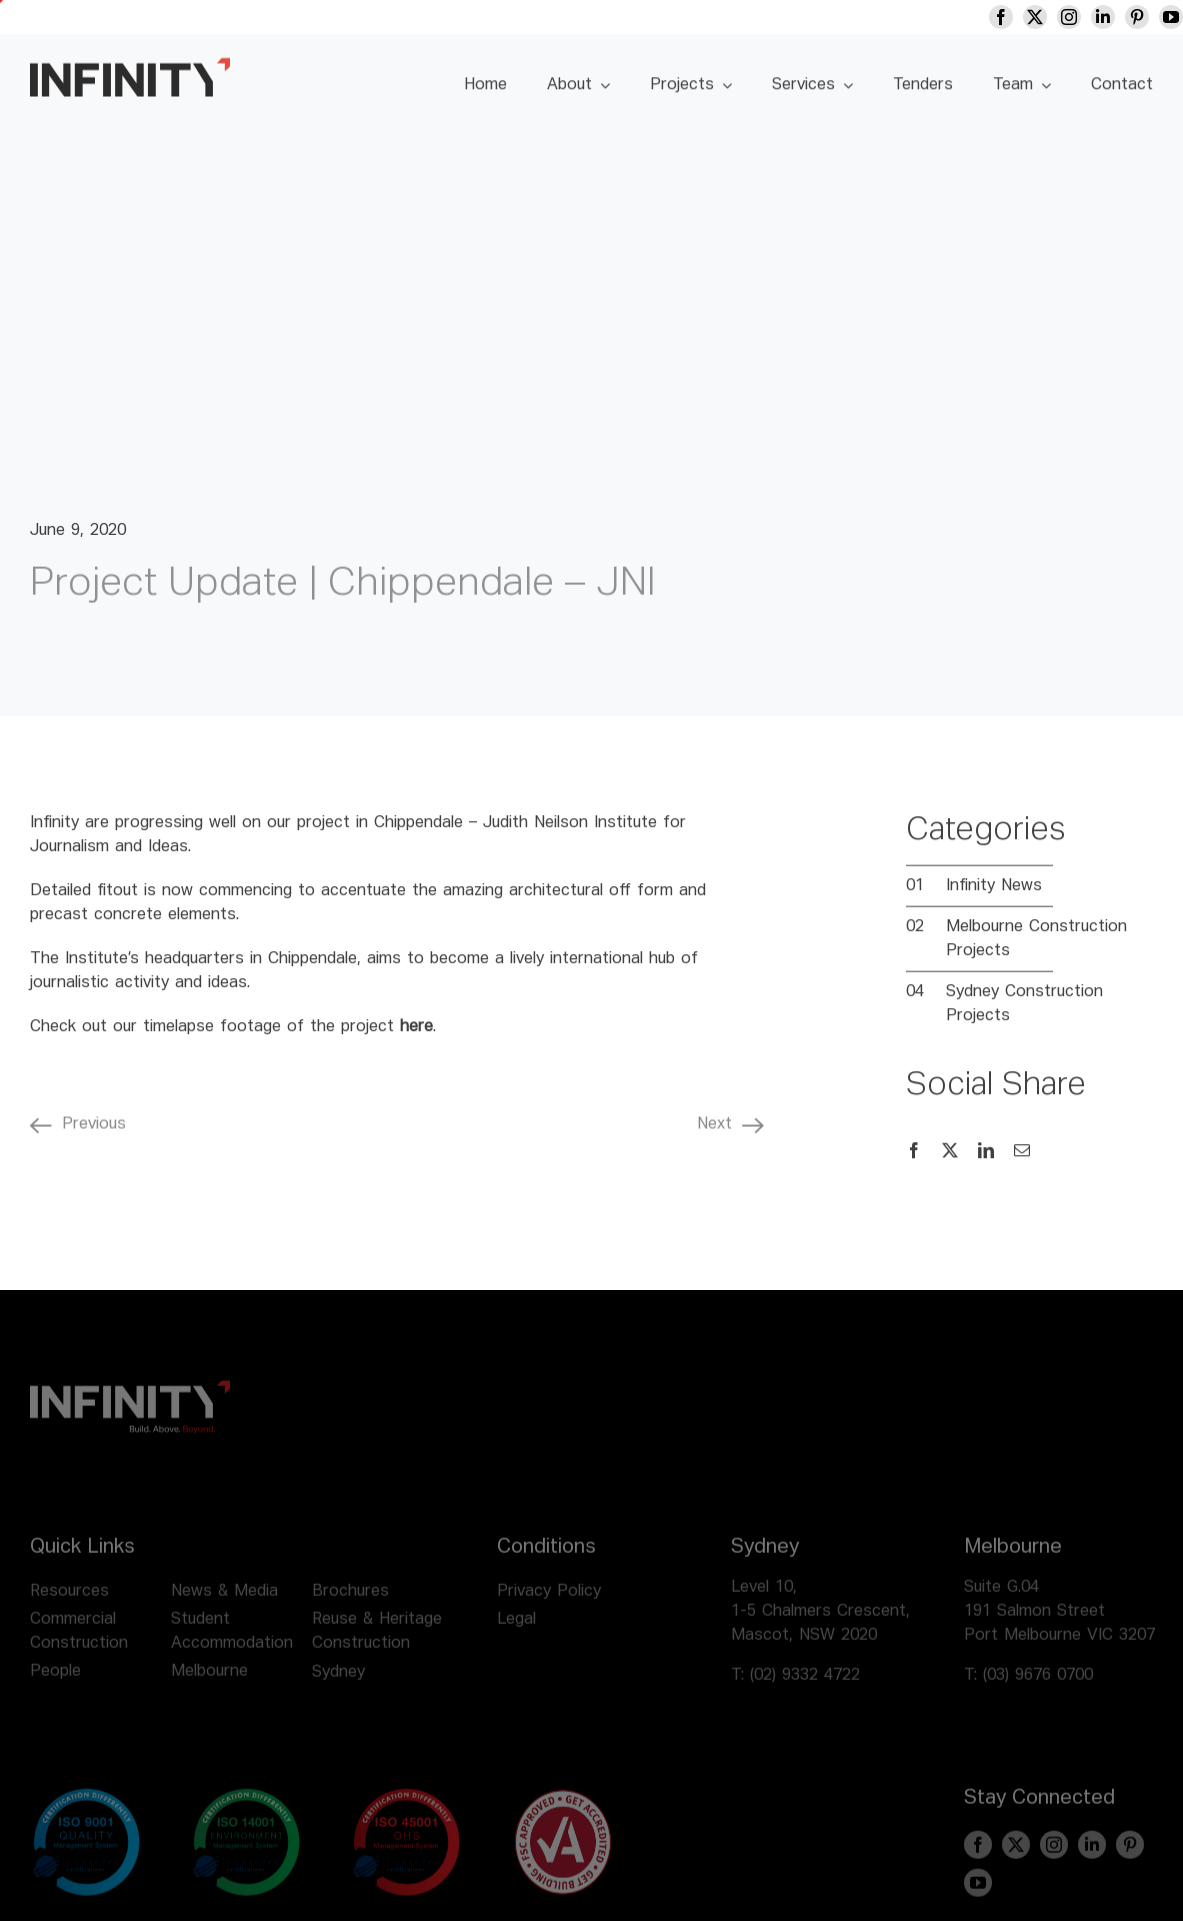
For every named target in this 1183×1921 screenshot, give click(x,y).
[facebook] (1015, 17)
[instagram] (1083, 17)
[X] (950, 1161)
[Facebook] (914, 1161)
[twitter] (1049, 17)
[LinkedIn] (986, 1161)
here (416, 1038)
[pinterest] (1151, 17)
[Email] (1022, 1161)
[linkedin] (1117, 17)
